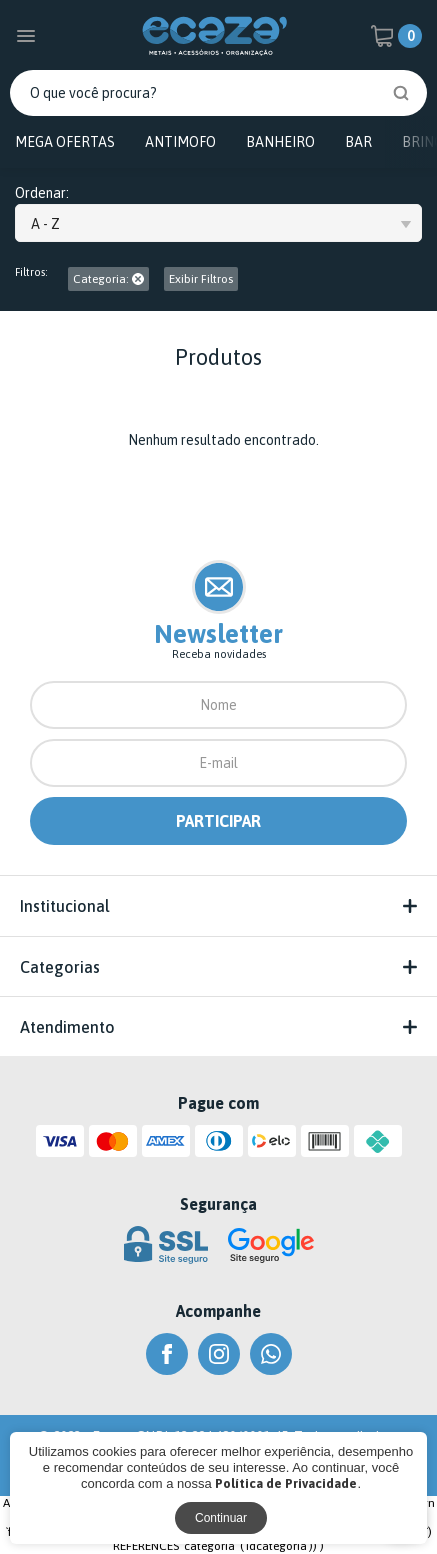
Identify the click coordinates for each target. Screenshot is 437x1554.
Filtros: (31, 272)
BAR (358, 142)
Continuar (221, 1518)
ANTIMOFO (180, 142)
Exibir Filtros (201, 279)
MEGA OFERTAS (65, 142)
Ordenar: (42, 193)
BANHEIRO (280, 142)
